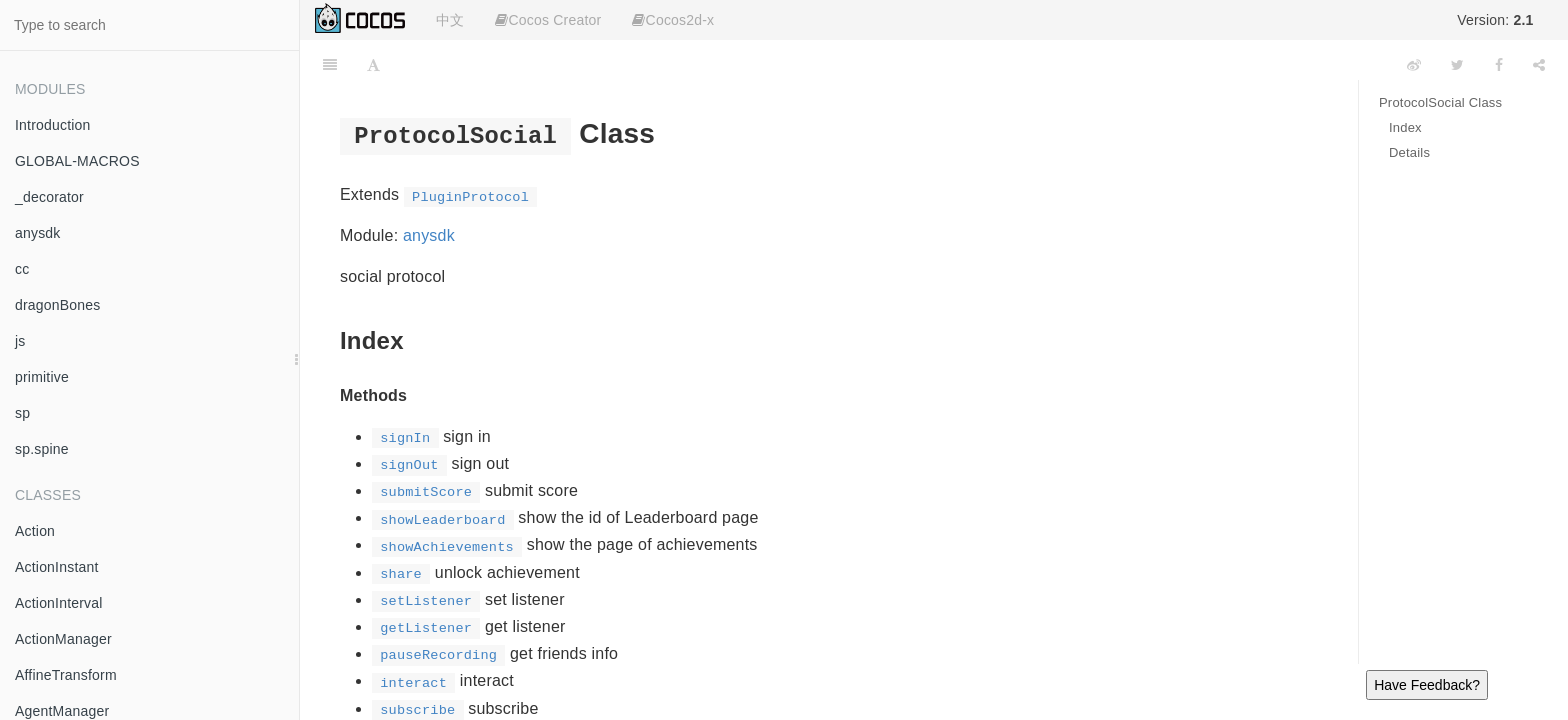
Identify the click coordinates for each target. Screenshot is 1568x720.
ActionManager (63, 639)
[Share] (1539, 65)
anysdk (38, 233)
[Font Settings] (373, 65)
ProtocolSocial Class (1440, 102)
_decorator (49, 197)
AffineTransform (66, 675)
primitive (42, 377)
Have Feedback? (1427, 685)
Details (1409, 152)
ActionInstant (57, 567)
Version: (1495, 20)
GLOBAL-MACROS (77, 161)
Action (35, 531)
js (20, 341)
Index (1405, 127)
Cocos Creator (548, 20)
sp (22, 413)
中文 (450, 20)
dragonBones (58, 305)
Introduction (53, 125)
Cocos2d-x (673, 20)
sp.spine (42, 449)
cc (22, 269)
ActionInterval (59, 603)
